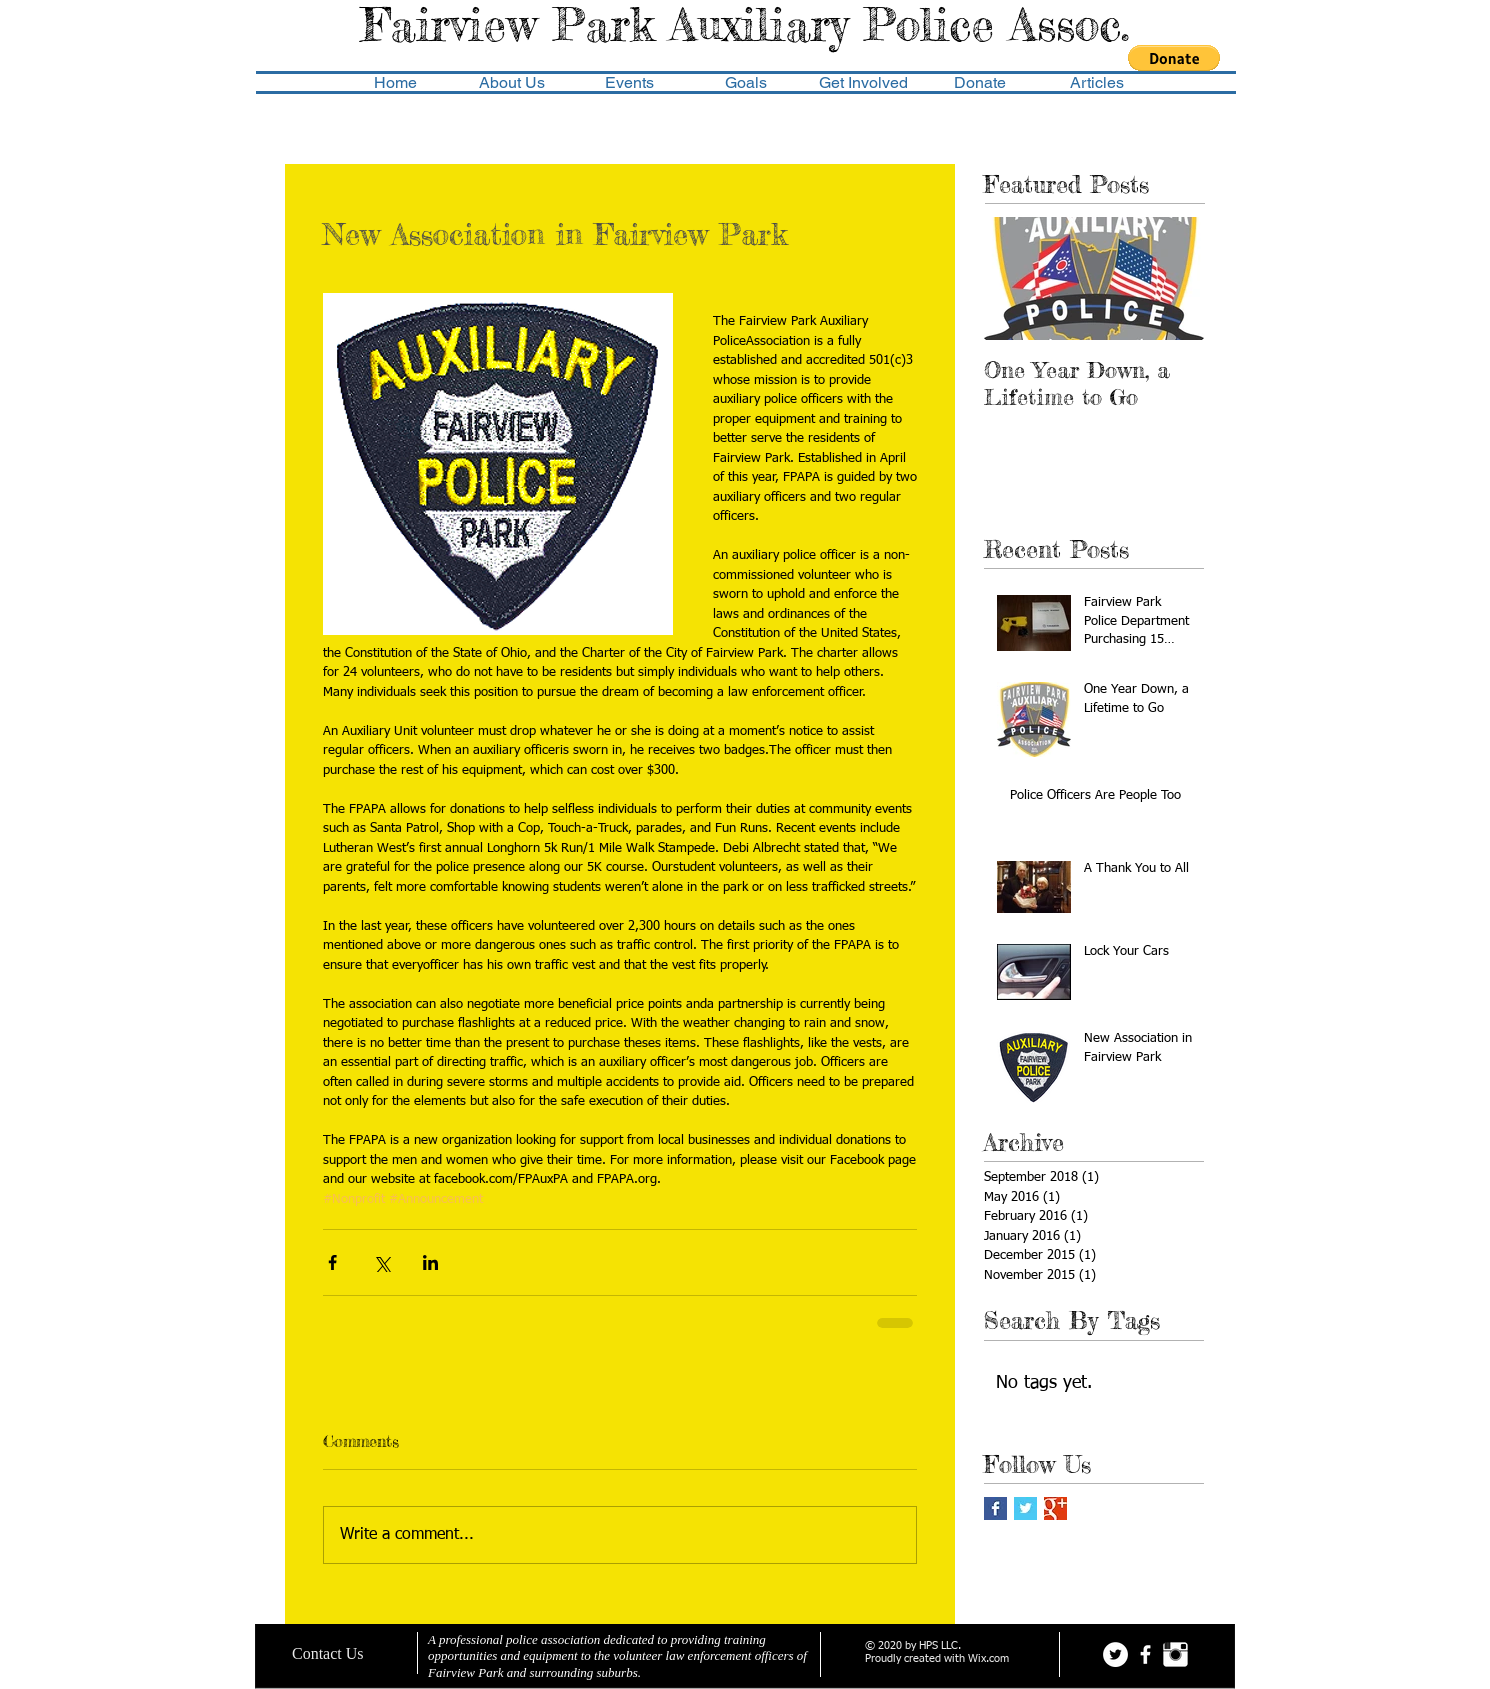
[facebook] (1145, 1654)
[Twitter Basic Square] (1025, 1508)
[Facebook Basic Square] (995, 1508)
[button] (1174, 58)
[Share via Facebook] (332, 1262)
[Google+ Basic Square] (1055, 1508)
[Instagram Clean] (1175, 1654)
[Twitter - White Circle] (1115, 1654)
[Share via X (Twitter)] (381, 1262)
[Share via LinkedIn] (430, 1262)
